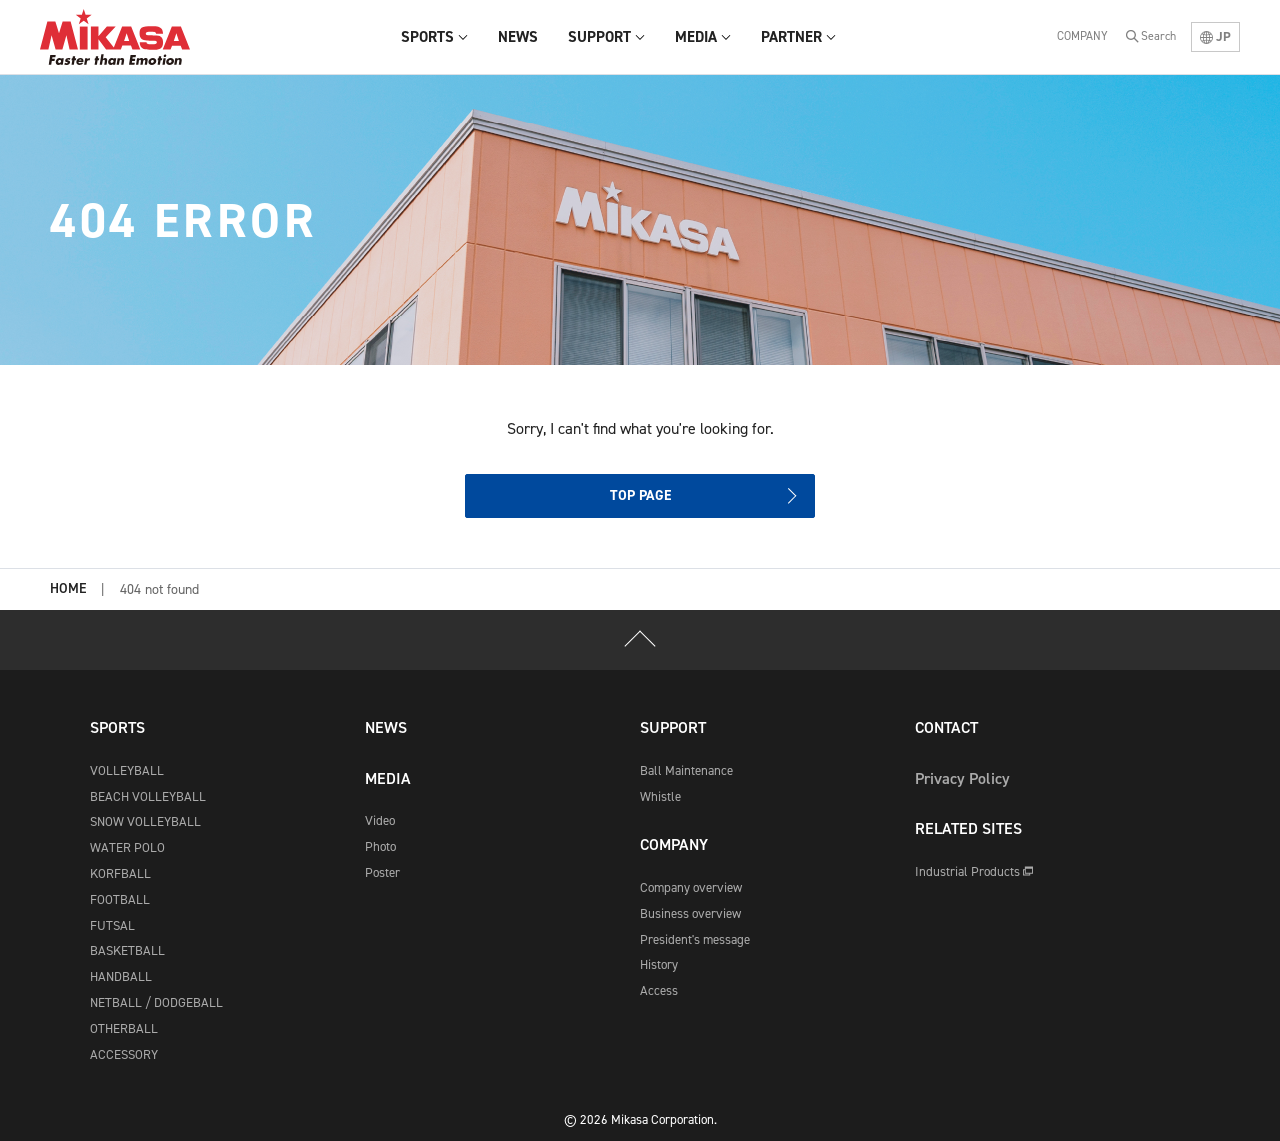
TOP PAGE (640, 495)
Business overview (690, 913)
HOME (68, 589)
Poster (382, 872)
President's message (695, 939)
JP (1215, 36)
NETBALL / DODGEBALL (156, 1002)
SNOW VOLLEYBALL (145, 821)
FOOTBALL (120, 899)
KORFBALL (120, 873)
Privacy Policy (962, 778)
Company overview (691, 887)
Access (659, 990)
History (659, 964)
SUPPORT (673, 727)
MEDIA (388, 778)
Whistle (660, 796)
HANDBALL (121, 976)
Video (380, 820)
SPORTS (117, 727)
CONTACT (946, 727)
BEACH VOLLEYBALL (148, 796)
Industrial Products (974, 871)
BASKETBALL (127, 950)
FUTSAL (112, 925)
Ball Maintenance (686, 770)
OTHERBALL (124, 1028)
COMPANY (1082, 36)
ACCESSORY (124, 1054)
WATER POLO (127, 847)
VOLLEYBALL (127, 770)
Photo (380, 846)
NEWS (386, 727)
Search (1158, 36)
